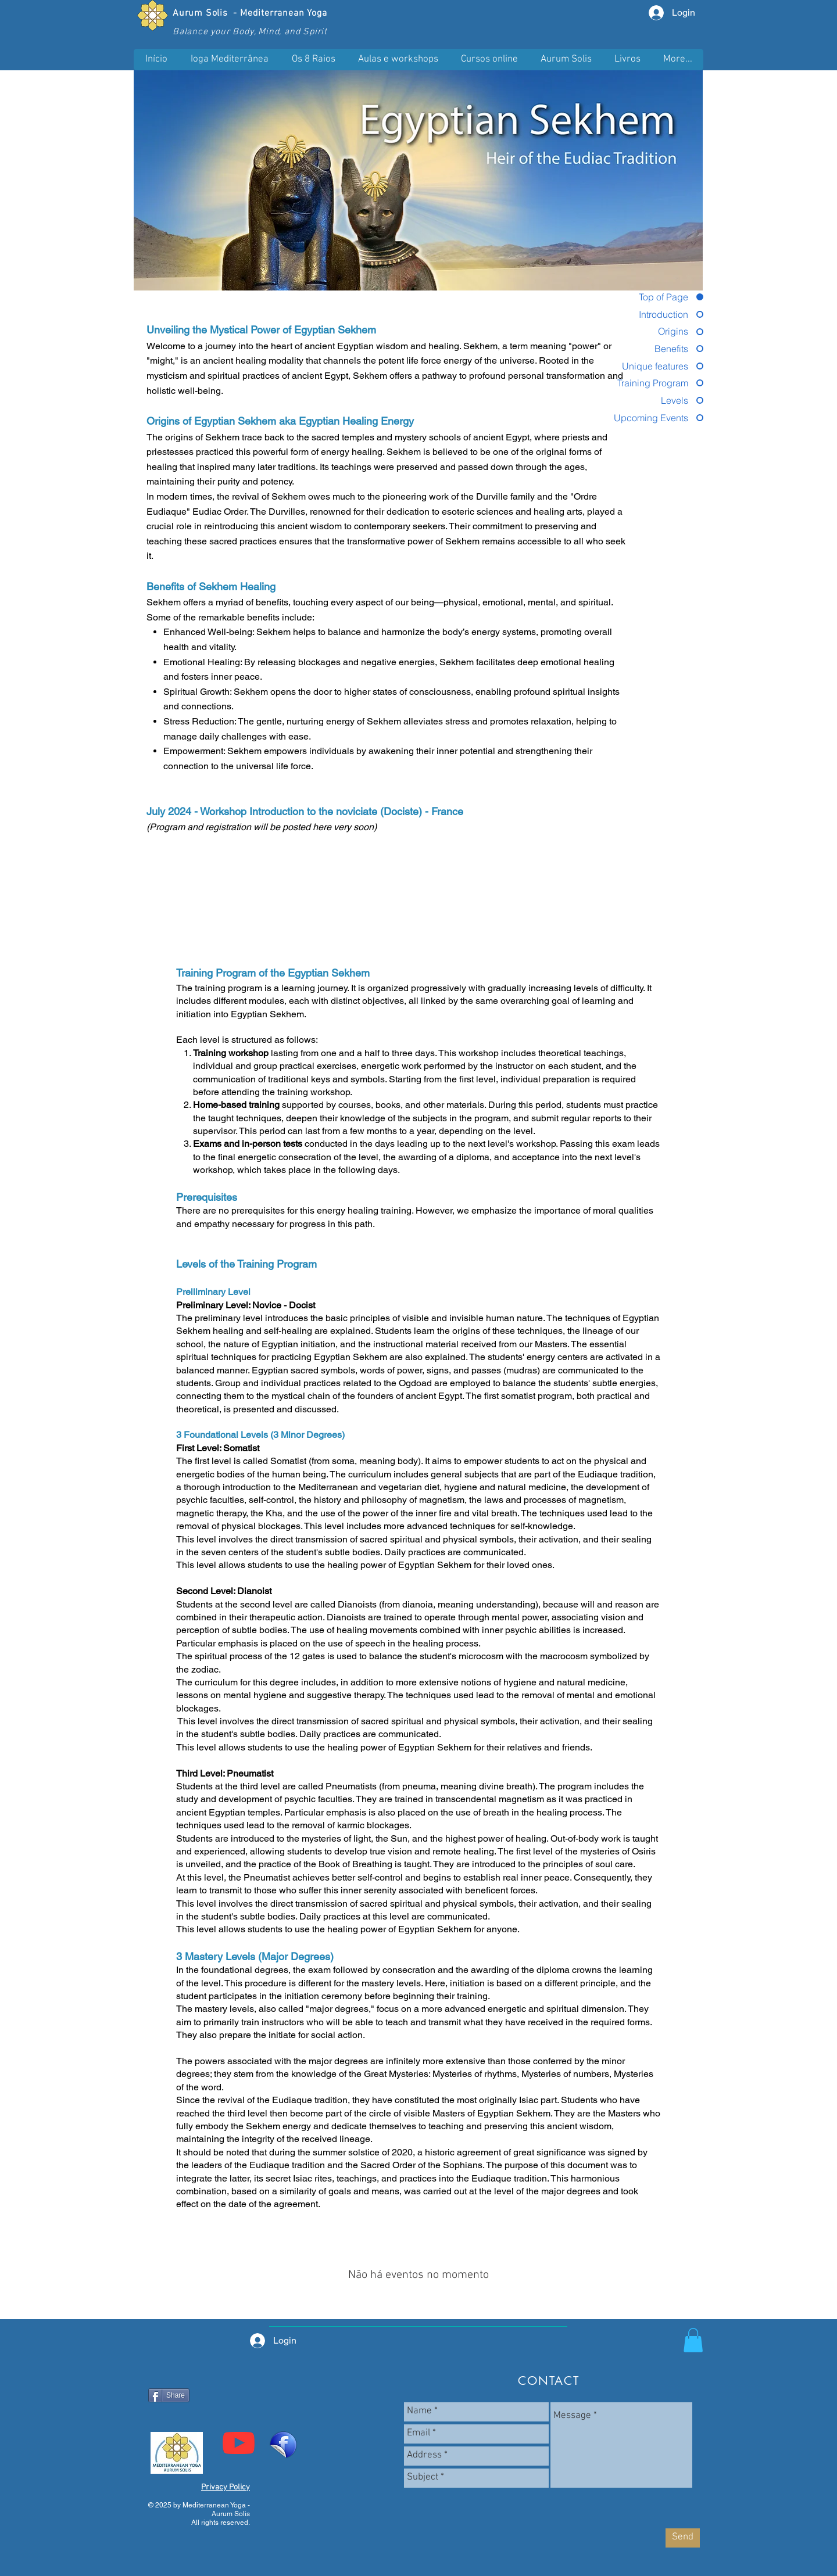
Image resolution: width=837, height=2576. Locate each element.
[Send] (683, 2538)
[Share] (168, 2395)
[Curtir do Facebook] (183, 2415)
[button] (397, 59)
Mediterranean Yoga (283, 13)
